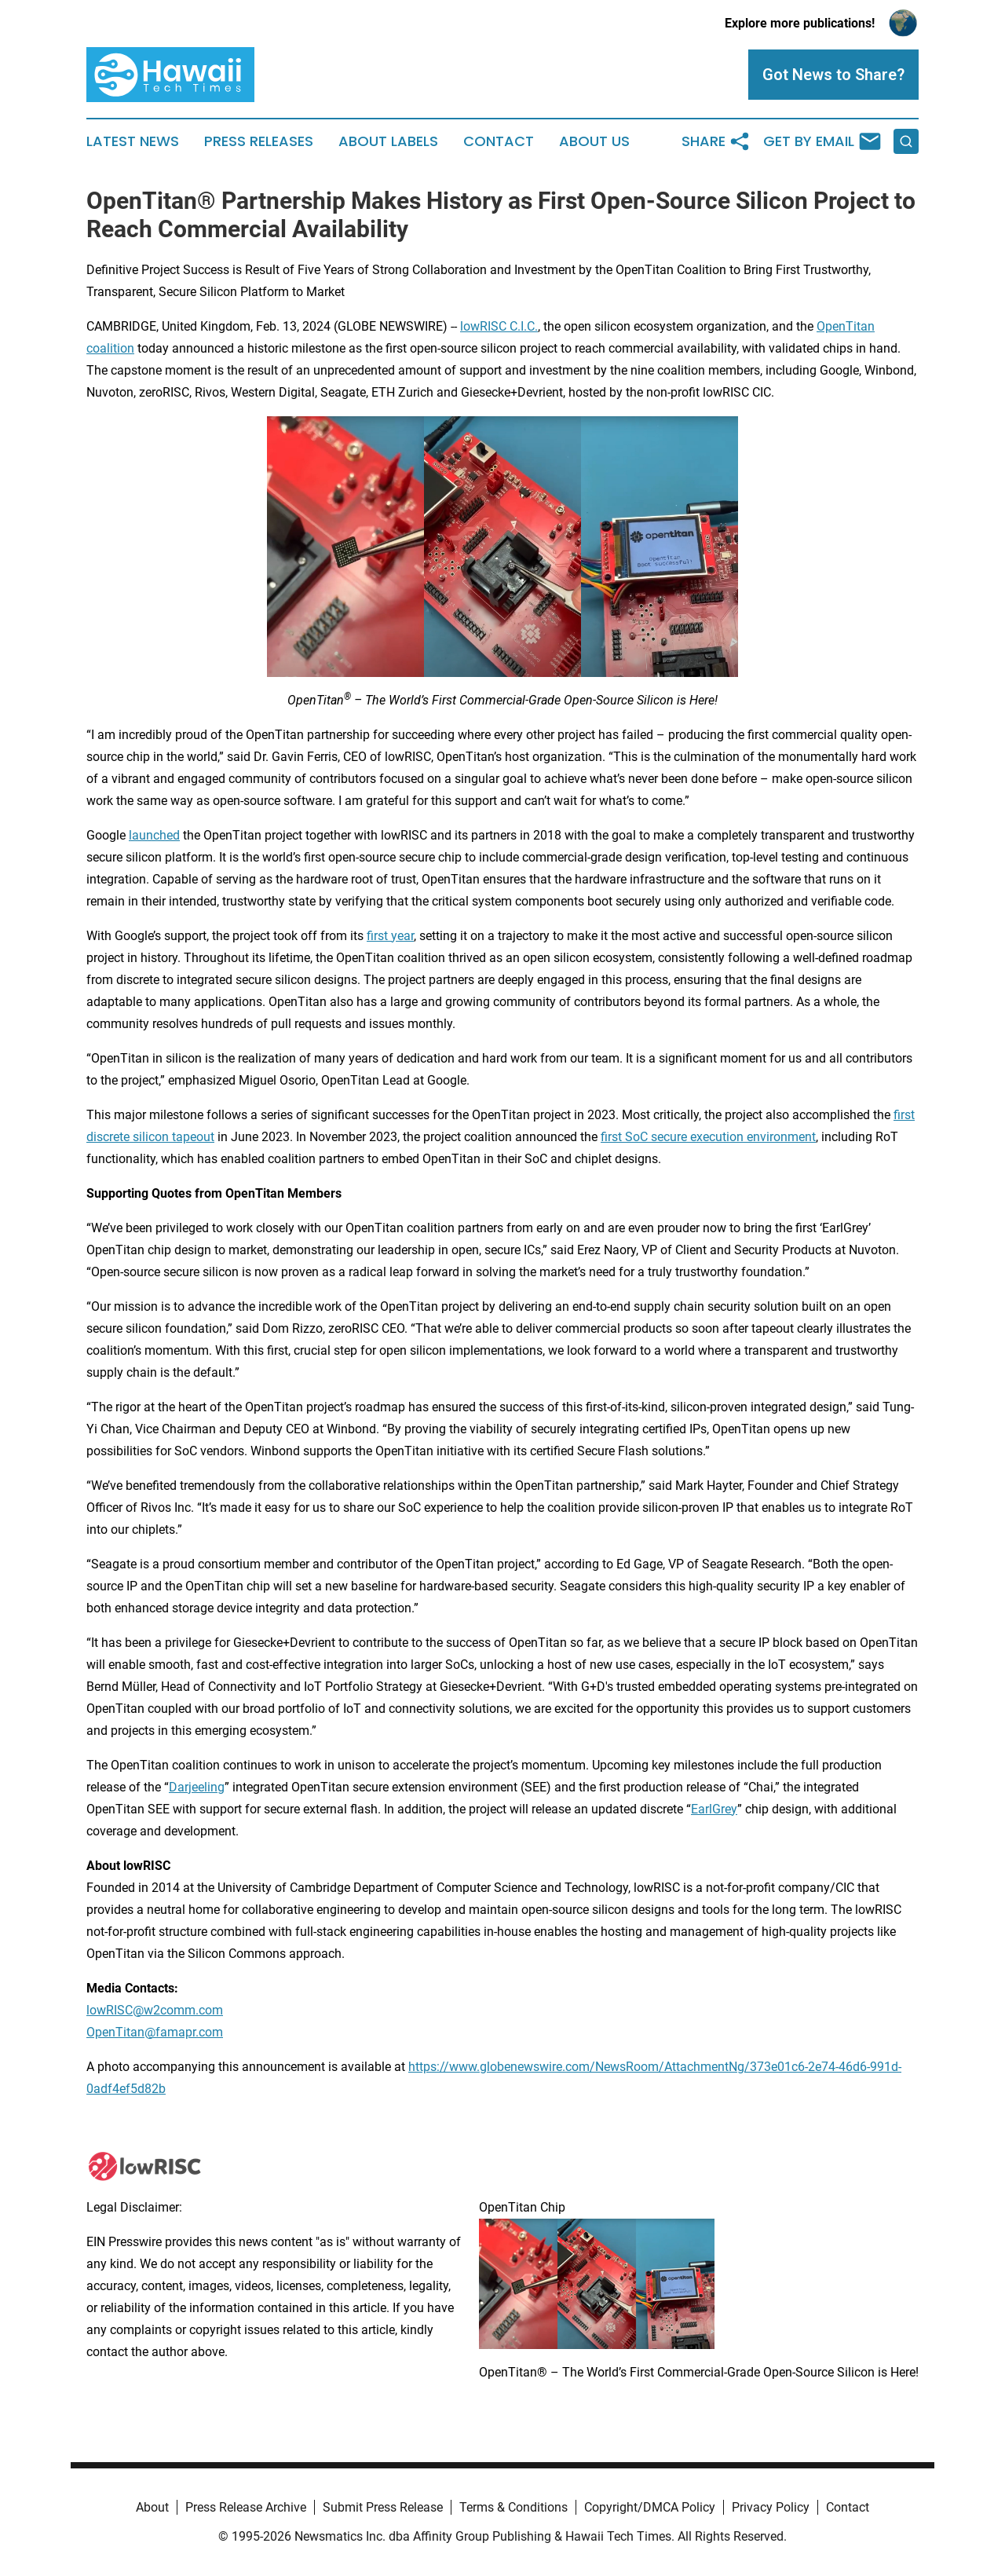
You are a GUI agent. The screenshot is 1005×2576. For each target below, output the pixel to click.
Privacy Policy (770, 2507)
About (152, 2507)
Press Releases (258, 141)
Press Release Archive (245, 2507)
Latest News (132, 141)
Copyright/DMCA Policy (649, 2507)
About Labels (388, 141)
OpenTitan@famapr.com (154, 2032)
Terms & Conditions (513, 2507)
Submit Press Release (383, 2507)
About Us (594, 141)
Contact (498, 141)
